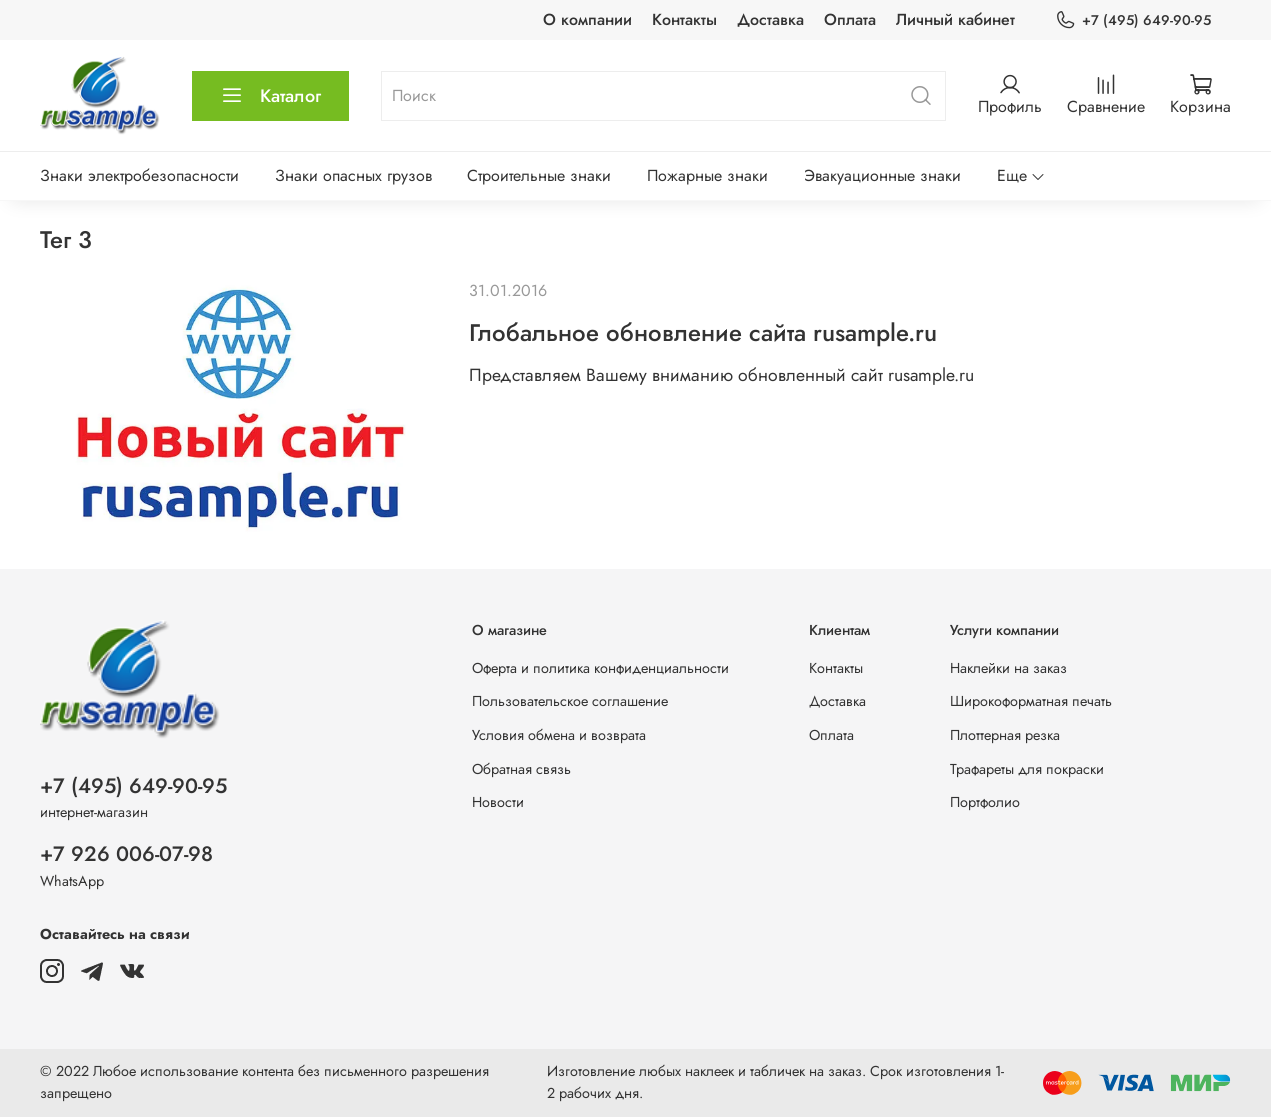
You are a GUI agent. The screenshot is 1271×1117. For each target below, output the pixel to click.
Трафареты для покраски (1027, 769)
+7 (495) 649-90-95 (1133, 20)
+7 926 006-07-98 (126, 854)
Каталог (270, 96)
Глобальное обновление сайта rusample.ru (703, 332)
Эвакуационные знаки (882, 175)
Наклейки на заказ (1008, 668)
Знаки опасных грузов (353, 175)
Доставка (770, 19)
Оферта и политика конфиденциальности (600, 668)
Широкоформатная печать (1031, 701)
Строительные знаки (539, 175)
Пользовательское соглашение (570, 701)
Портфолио (985, 802)
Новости (498, 802)
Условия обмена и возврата (559, 735)
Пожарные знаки (707, 175)
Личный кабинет (955, 19)
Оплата (850, 19)
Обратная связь (521, 769)
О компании (587, 19)
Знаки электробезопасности (139, 175)
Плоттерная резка (1005, 735)
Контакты (684, 19)
